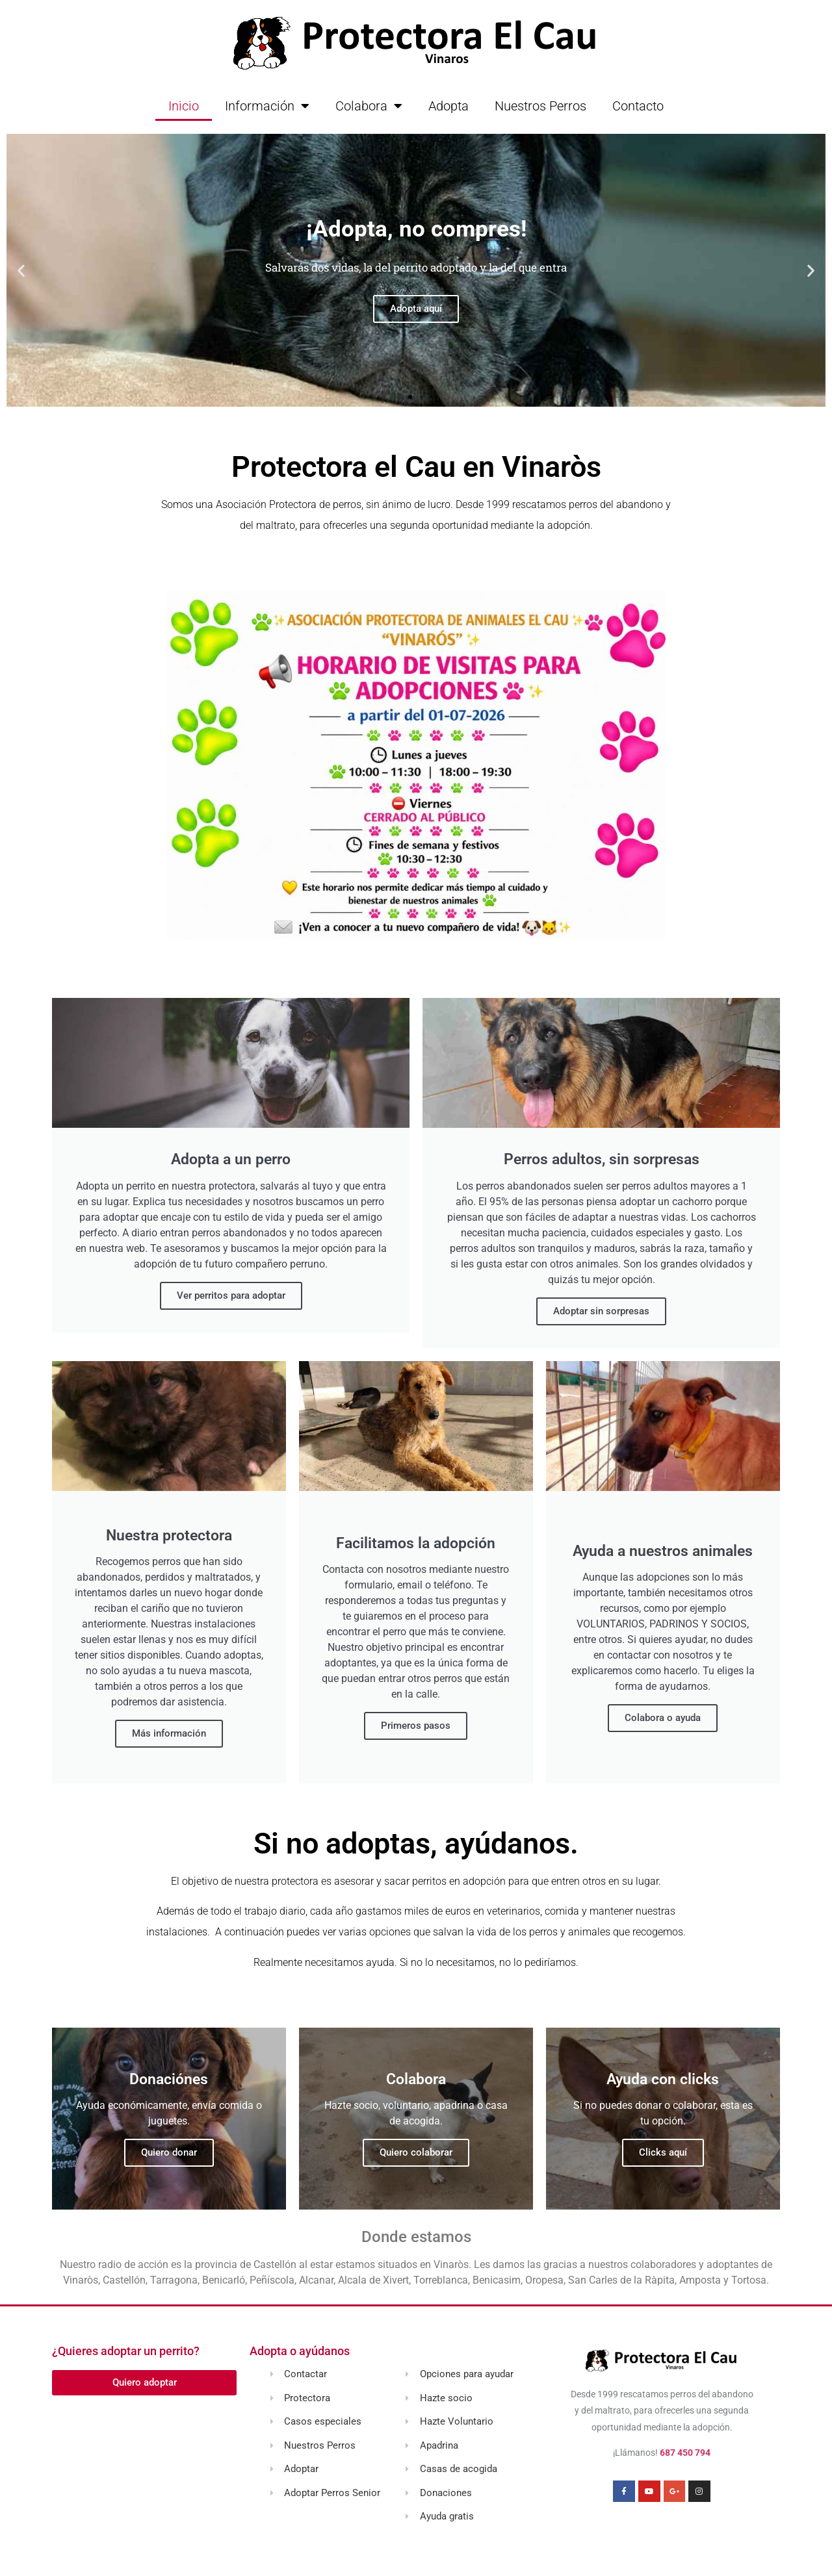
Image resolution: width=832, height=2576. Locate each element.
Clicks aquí (663, 2152)
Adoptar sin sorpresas (601, 1311)
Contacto (638, 106)
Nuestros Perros (540, 106)
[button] (21, 270)
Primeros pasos (415, 1725)
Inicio (183, 106)
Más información (169, 1733)
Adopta (448, 106)
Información (267, 106)
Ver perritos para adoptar (231, 1295)
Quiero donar (169, 2152)
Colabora (368, 106)
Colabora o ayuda (663, 1718)
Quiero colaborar (416, 2152)
